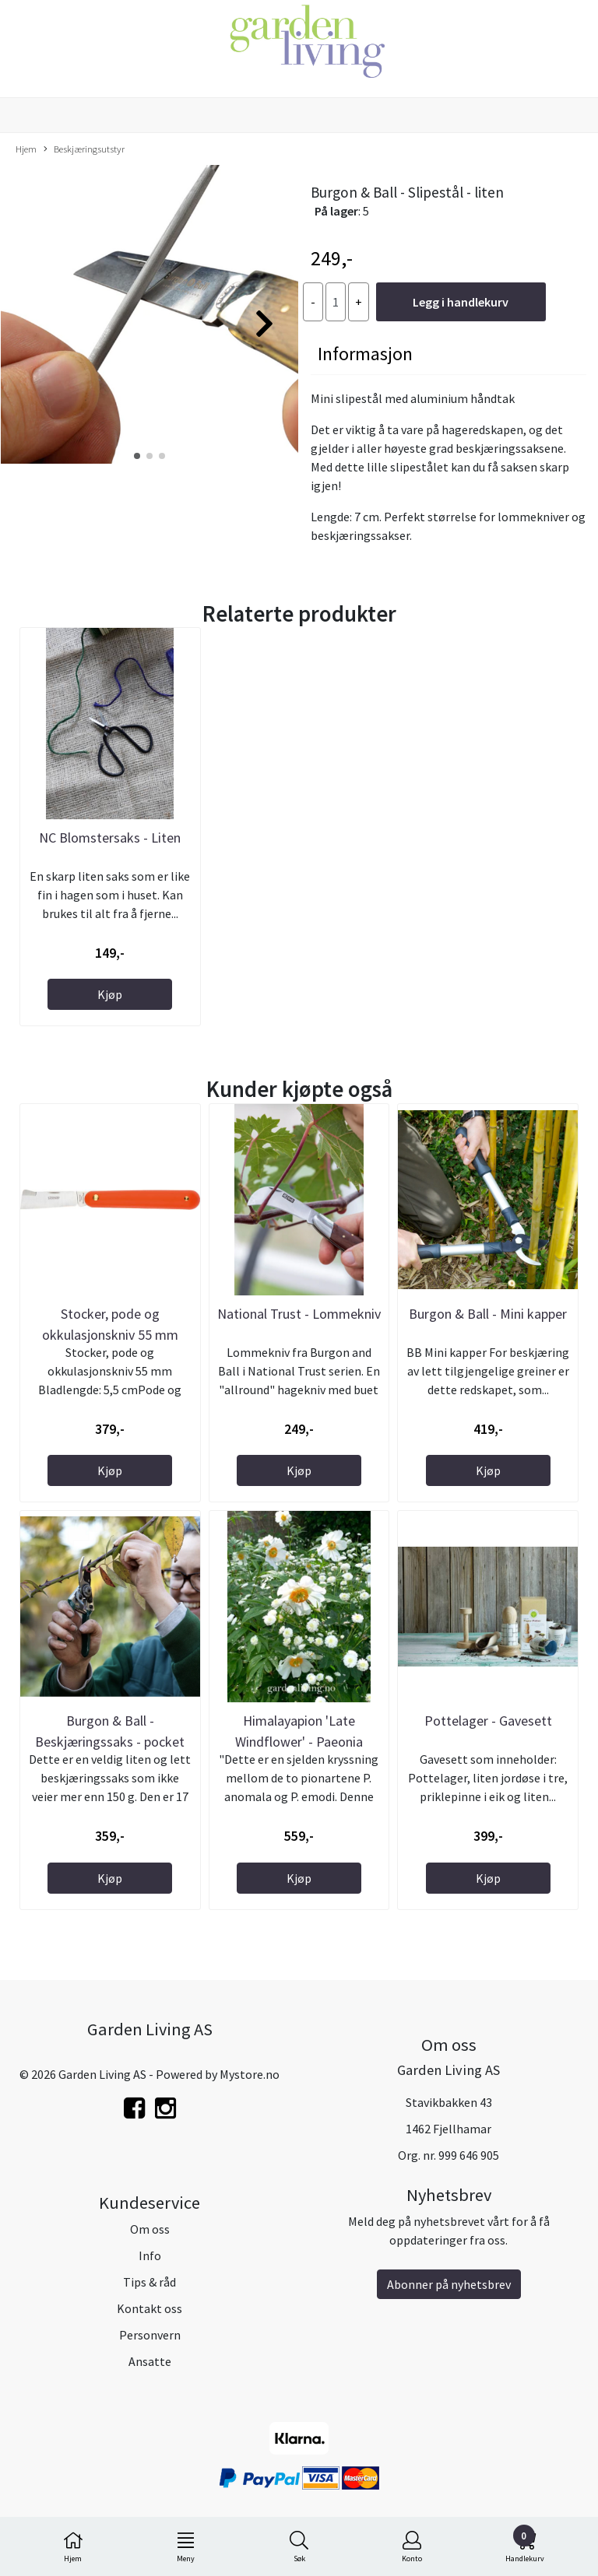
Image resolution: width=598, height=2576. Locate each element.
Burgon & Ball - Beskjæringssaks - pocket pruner (110, 1742)
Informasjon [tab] (365, 354)
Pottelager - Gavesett (488, 1721)
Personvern (150, 2335)
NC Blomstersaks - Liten (110, 837)
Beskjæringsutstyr (84, 149)
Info (150, 2255)
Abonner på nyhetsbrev (449, 2284)
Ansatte (149, 2361)
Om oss (150, 2229)
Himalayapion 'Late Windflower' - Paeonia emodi (299, 1742)
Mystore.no (250, 2074)
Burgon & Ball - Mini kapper (488, 1314)
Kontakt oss (149, 2308)
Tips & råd (149, 2282)
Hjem (26, 148)
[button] (137, 456)
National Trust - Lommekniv (299, 1314)
